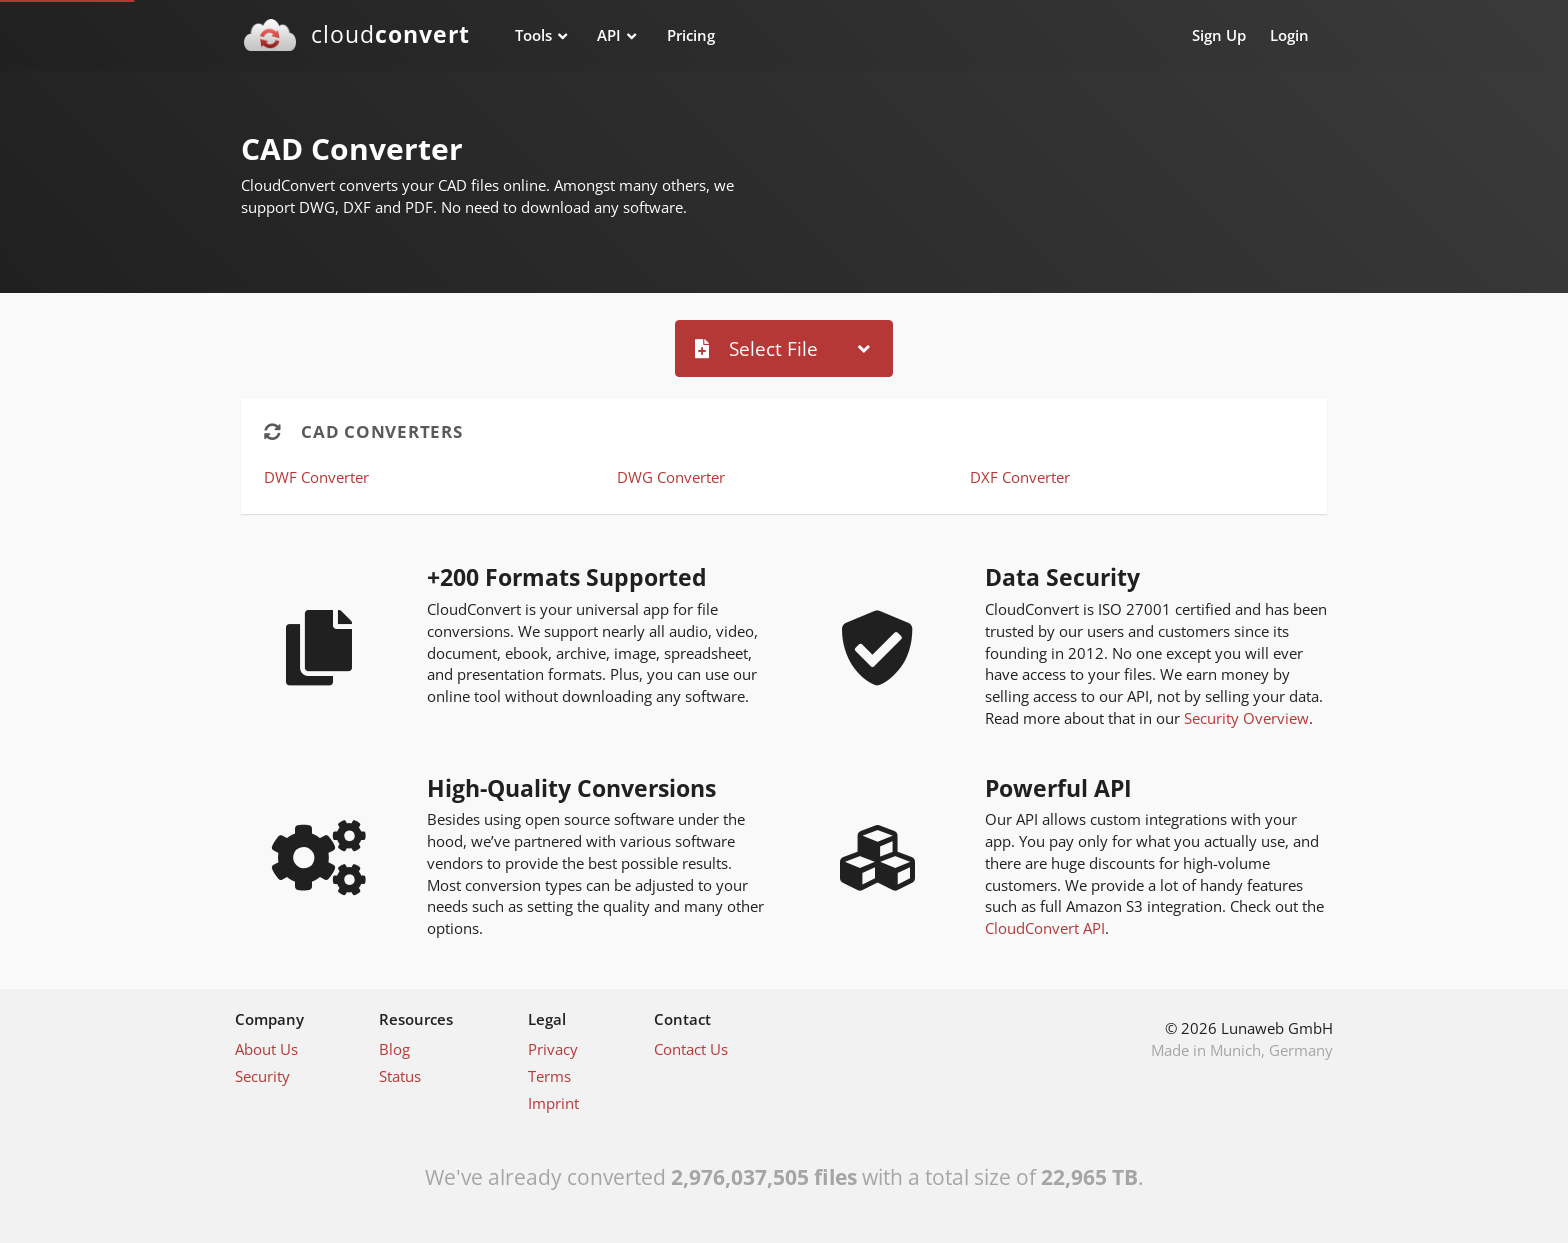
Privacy (553, 1049)
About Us (266, 1049)
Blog (394, 1049)
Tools (533, 35)
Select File (756, 348)
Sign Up (1219, 35)
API (609, 35)
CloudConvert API (1045, 928)
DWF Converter (316, 477)
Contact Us (691, 1049)
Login (1289, 35)
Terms (549, 1076)
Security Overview (1246, 718)
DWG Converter (671, 477)
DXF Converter (1020, 477)
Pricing (691, 35)
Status (400, 1076)
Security (262, 1076)
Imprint (553, 1103)
